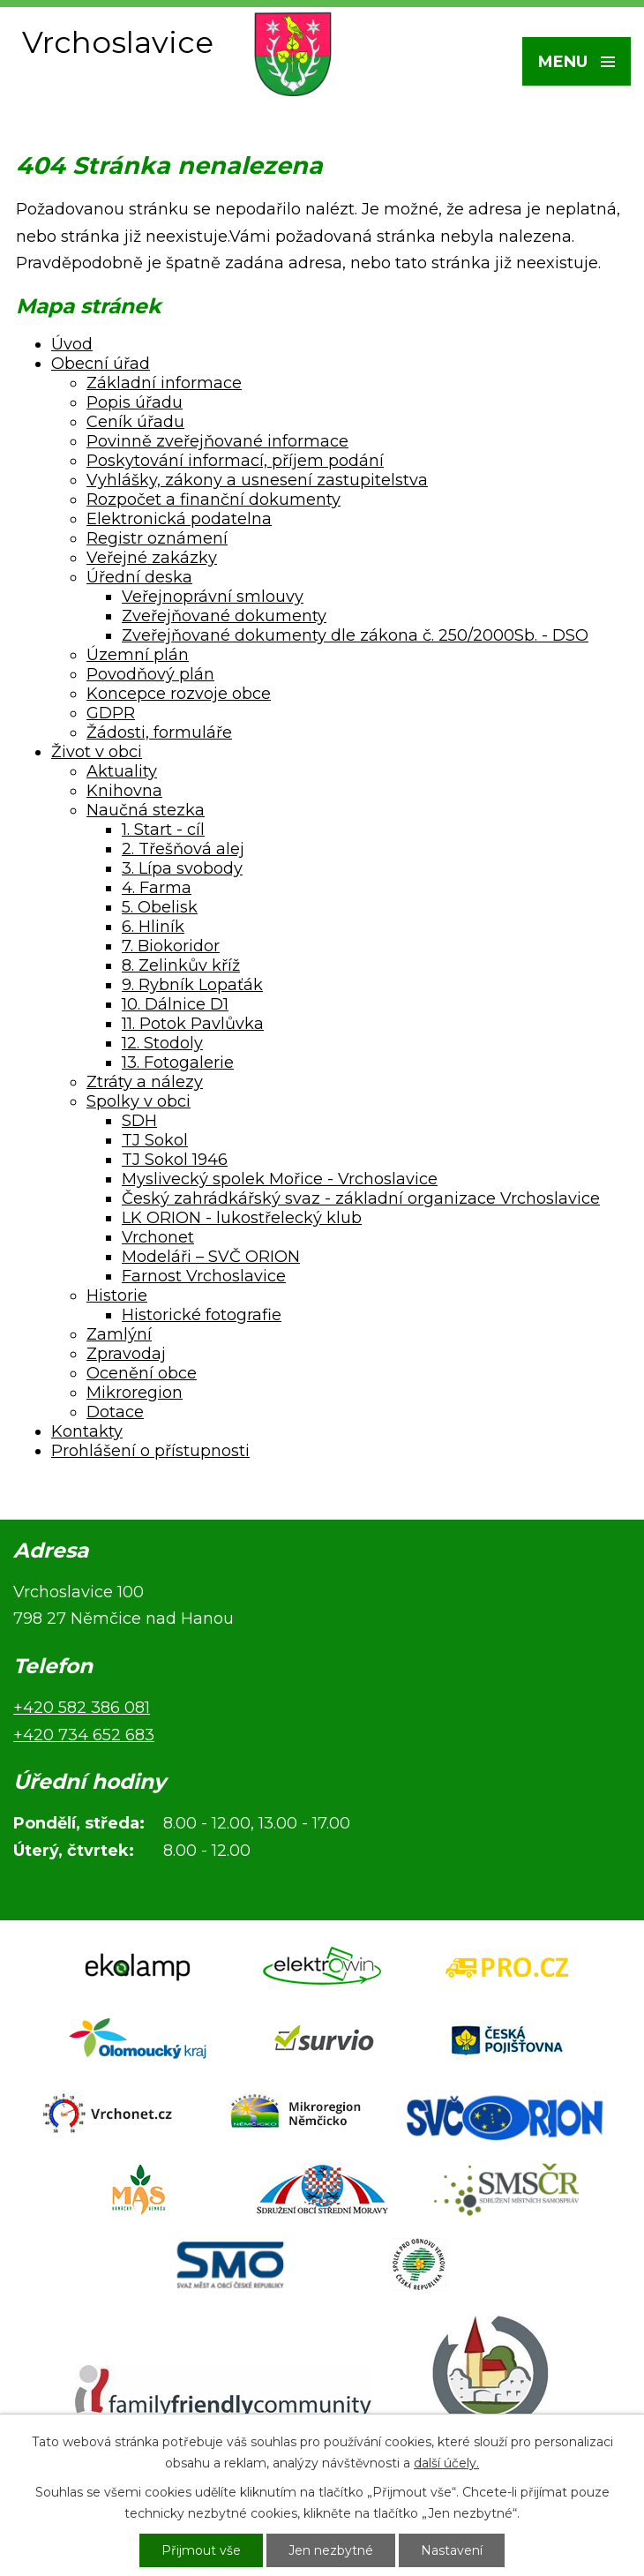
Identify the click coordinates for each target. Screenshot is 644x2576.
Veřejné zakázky (151, 557)
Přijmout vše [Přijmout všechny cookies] (201, 2550)
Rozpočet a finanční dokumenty (213, 499)
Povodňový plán (150, 674)
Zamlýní (119, 1334)
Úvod (72, 344)
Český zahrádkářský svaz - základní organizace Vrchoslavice (361, 1198)
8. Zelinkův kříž (181, 965)
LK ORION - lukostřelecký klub (242, 1218)
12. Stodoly (162, 1043)
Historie (116, 1295)
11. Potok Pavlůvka (193, 1023)
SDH (139, 1120)
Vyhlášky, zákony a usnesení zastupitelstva (257, 480)
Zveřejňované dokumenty (224, 616)
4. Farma (156, 887)
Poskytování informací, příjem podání (235, 460)
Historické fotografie (201, 1315)
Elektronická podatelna (179, 519)
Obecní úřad (100, 363)
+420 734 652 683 (83, 1735)
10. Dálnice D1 (175, 1004)
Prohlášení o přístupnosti (150, 1451)
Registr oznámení (157, 538)
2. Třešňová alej (183, 849)
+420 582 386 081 (81, 1707)
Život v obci (96, 752)
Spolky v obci (138, 1101)
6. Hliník (153, 926)
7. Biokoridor (171, 946)
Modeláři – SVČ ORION (211, 1256)
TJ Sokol (155, 1140)
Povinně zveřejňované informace (217, 441)
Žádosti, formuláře (159, 732)
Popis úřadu (134, 402)
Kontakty (87, 1431)
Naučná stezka (145, 810)
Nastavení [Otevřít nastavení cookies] (452, 2550)
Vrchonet (158, 1237)
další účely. (446, 2463)
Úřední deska (139, 577)
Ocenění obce (141, 1373)
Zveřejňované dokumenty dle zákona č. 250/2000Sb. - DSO (355, 635)
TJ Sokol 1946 (175, 1159)
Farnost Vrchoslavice (204, 1276)
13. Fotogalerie (178, 1062)
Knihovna (124, 790)
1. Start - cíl (163, 829)
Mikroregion (134, 1392)
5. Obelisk (160, 907)
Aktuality (121, 771)
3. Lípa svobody (182, 868)
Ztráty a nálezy (144, 1082)
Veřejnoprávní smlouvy (212, 596)
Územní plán (137, 655)
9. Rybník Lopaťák (192, 985)
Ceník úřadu (135, 422)
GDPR (110, 713)
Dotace (115, 1412)
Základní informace (164, 383)
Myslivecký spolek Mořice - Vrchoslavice (280, 1179)
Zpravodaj (126, 1353)
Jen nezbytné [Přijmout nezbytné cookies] (330, 2550)
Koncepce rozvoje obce (178, 693)
